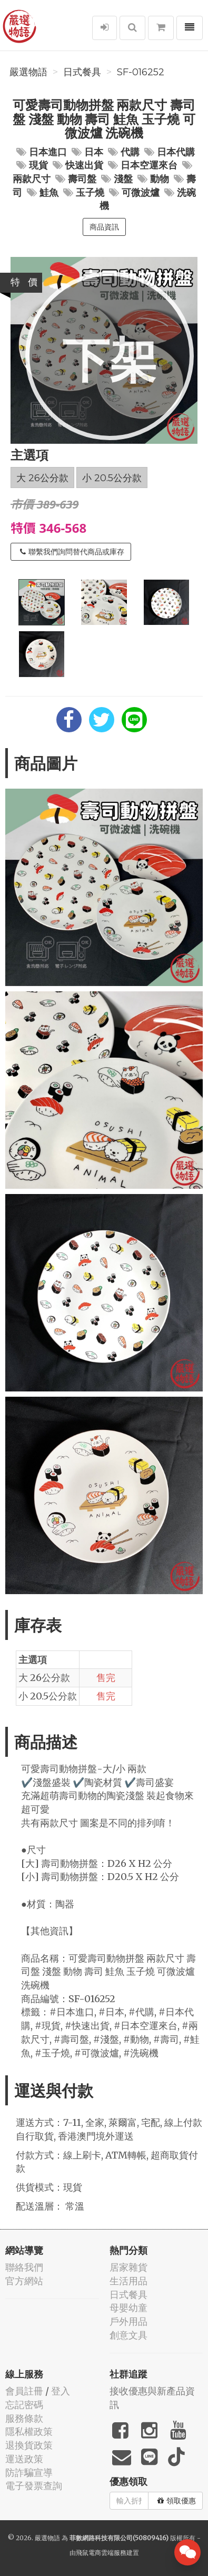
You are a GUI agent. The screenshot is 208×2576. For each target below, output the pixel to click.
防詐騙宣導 (29, 2472)
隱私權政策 (29, 2431)
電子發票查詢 (33, 2486)
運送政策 (24, 2459)
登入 (60, 2391)
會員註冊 (24, 2391)
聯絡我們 (24, 2267)
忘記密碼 (24, 2405)
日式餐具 (82, 72)
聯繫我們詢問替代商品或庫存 (72, 551)
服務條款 (24, 2418)
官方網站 (24, 2281)
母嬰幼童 (128, 2308)
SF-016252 (140, 72)
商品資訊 (104, 227)
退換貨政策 (29, 2445)
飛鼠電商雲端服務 (101, 2553)
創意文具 (128, 2335)
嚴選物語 (28, 72)
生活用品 (128, 2281)
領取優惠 (176, 2500)
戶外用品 (128, 2321)
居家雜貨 (128, 2267)
